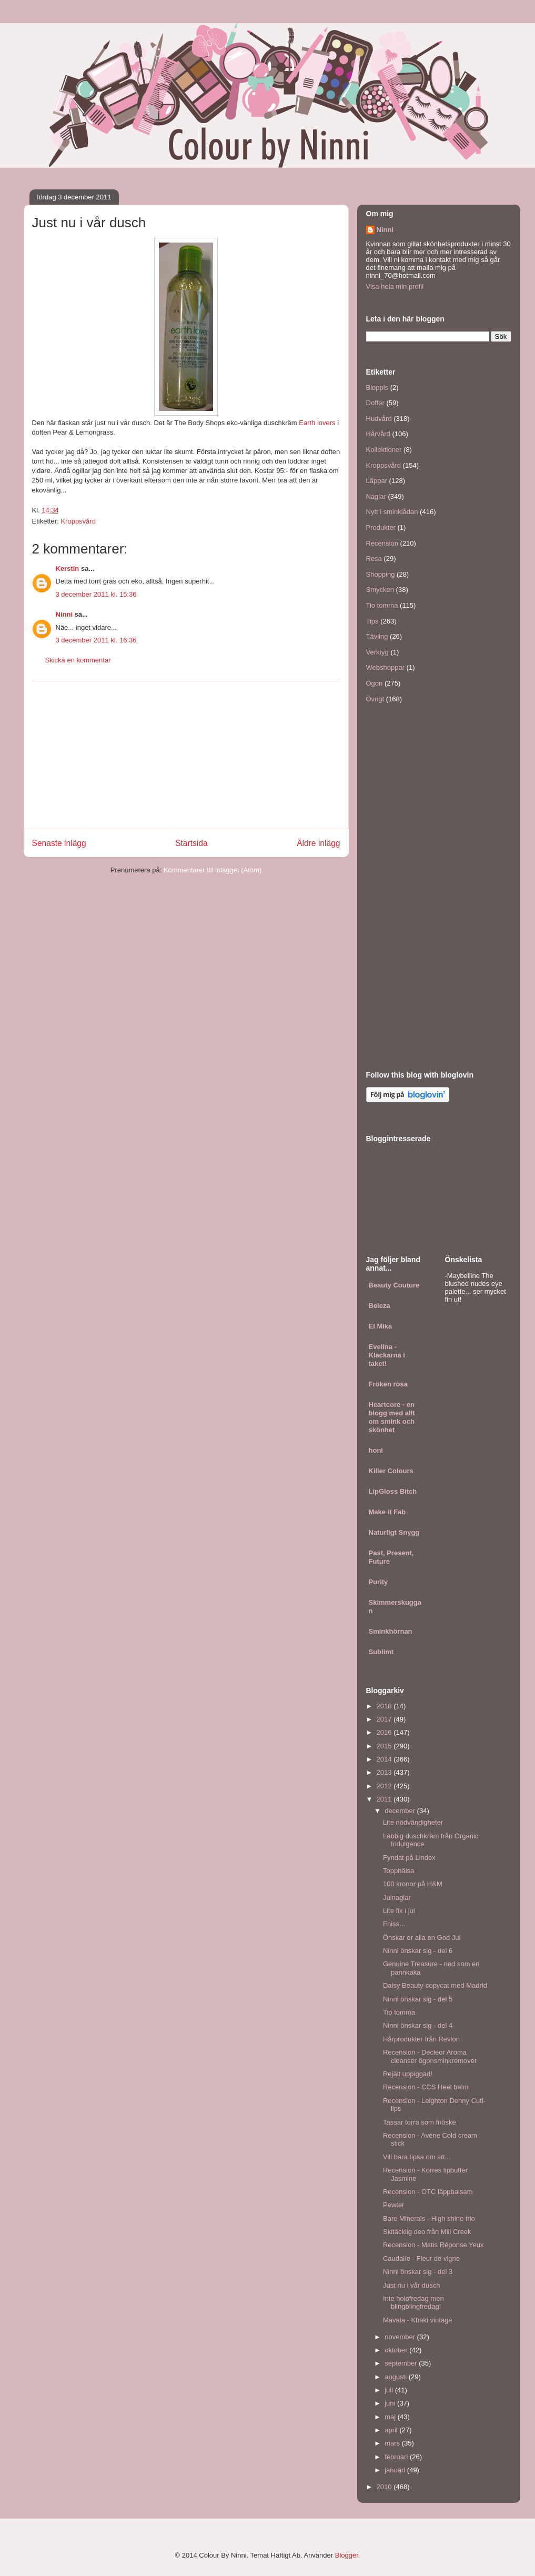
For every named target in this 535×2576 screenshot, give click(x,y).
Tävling (377, 636)
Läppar (376, 481)
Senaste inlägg (59, 843)
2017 (385, 1719)
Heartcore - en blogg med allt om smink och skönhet (392, 1417)
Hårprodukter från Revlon (421, 2039)
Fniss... (394, 1924)
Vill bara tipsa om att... (416, 2157)
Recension (382, 543)
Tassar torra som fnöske (419, 2122)
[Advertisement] (186, 755)
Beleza (379, 1306)
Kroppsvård (77, 521)
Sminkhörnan (390, 1631)
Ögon (374, 683)
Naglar (376, 496)
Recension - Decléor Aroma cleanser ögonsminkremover (430, 2056)
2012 (385, 1786)
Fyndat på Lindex (409, 1857)
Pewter (393, 2205)
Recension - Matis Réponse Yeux (433, 2245)
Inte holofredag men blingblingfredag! (413, 2303)
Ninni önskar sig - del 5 (417, 1999)
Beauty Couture (394, 1285)
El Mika (380, 1326)
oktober (397, 2350)
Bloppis (377, 387)
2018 (385, 1706)
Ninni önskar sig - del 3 (417, 2272)
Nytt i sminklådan (392, 512)
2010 (385, 2487)
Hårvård (378, 434)
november (401, 2337)
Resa (374, 558)
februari (397, 2457)
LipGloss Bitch (393, 1491)
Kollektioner (384, 450)
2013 (385, 1772)
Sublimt (381, 1652)
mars (393, 2443)
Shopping (380, 574)
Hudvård (379, 418)
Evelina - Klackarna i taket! (387, 1355)
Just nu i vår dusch (411, 2285)
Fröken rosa (388, 1384)
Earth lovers (317, 423)
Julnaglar (397, 1897)
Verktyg (377, 652)
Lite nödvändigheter (413, 1822)
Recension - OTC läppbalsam (428, 2192)
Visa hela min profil (395, 286)
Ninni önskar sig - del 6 (417, 1951)
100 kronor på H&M (412, 1884)
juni (391, 2403)
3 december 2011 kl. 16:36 (96, 640)
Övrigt (375, 699)
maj (391, 2417)
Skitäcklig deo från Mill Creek (427, 2232)
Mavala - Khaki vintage (417, 2320)
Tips (372, 621)
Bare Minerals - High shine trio (429, 2218)
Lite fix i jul (399, 1911)
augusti (397, 2377)
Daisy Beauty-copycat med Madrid (435, 1985)
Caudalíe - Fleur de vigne (421, 2258)
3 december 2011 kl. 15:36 (96, 594)
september (402, 2363)
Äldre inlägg (318, 843)
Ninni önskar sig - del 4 (417, 2025)
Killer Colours (391, 1471)
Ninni (64, 614)
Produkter (381, 527)
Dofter (375, 403)
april (392, 2430)
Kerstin (67, 568)
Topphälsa (398, 1871)
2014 (385, 1759)
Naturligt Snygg (394, 1532)
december (401, 1811)
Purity (378, 1582)
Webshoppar (385, 667)
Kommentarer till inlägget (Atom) (212, 870)
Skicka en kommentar (78, 660)
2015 (385, 1746)
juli (390, 2390)
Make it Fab (387, 1512)
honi (376, 1450)
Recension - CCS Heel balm (426, 2087)
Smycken (380, 589)
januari (396, 2470)
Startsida (191, 843)
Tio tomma (382, 605)
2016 (385, 1732)
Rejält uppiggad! (407, 2074)
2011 (385, 1799)
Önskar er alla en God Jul (421, 1937)
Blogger (346, 2555)
